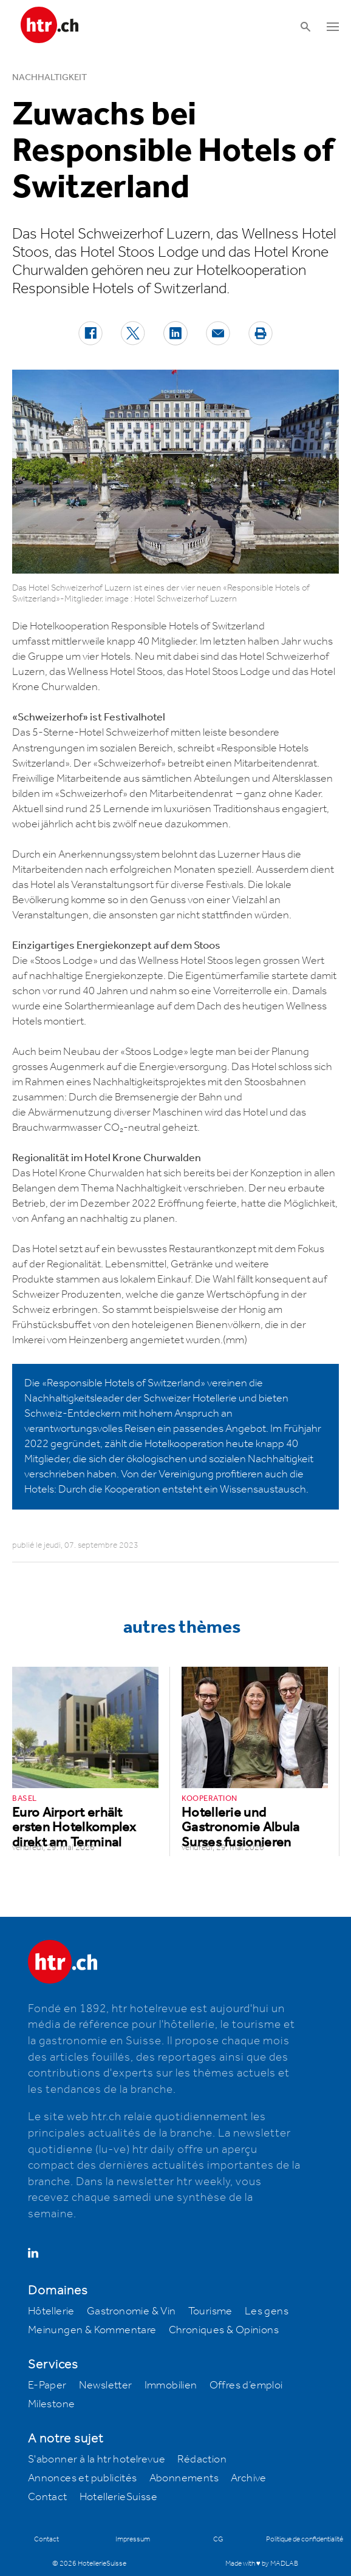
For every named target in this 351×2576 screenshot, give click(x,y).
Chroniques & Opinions (224, 2330)
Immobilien (171, 2385)
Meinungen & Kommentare (92, 2330)
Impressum (132, 2539)
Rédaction (202, 2459)
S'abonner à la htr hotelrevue (97, 2459)
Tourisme (210, 2311)
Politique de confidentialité (304, 2539)
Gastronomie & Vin (131, 2311)
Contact (47, 2497)
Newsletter (105, 2385)
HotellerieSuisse (118, 2497)
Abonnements (184, 2478)
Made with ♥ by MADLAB (261, 2563)
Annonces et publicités (82, 2478)
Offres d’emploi (246, 2385)
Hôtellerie (51, 2311)
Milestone (51, 2404)
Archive (249, 2478)
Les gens (266, 2311)
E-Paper (47, 2385)
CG (218, 2539)
